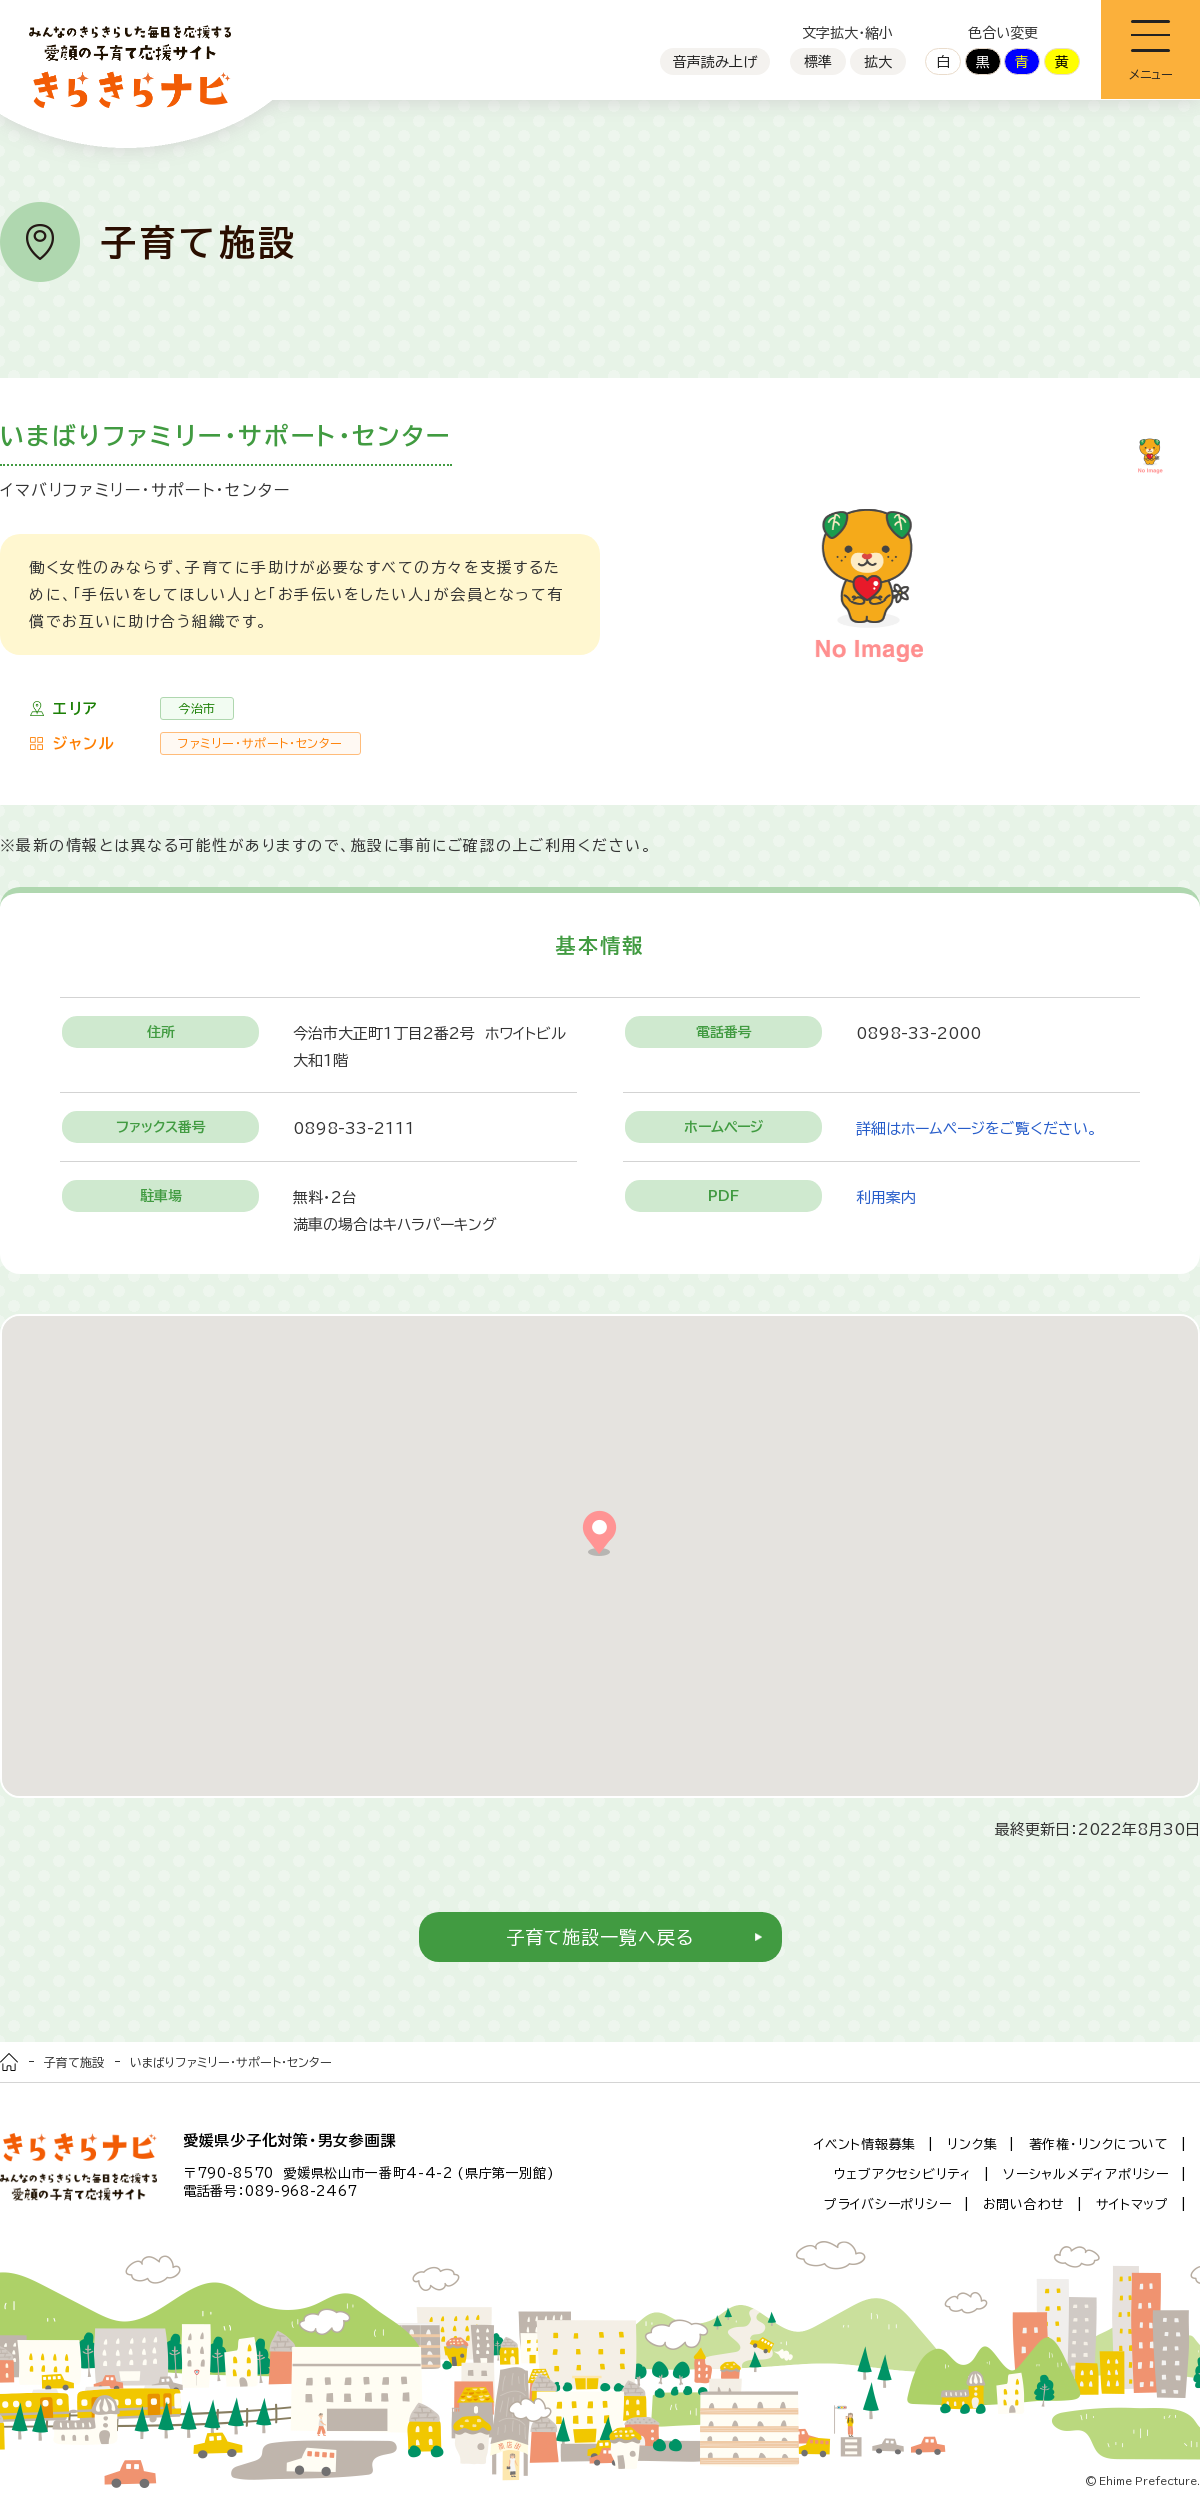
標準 (818, 62)
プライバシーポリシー (888, 2204)
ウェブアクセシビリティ (903, 2174)
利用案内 (886, 1197)
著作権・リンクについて (1099, 2144)
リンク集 (972, 2144)
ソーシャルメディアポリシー (1086, 2174)
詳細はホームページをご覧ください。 (976, 1128)
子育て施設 (74, 2062)
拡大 (878, 62)
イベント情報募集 (865, 2144)
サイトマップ (1132, 2204)
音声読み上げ (715, 62)
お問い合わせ (1024, 2204)
